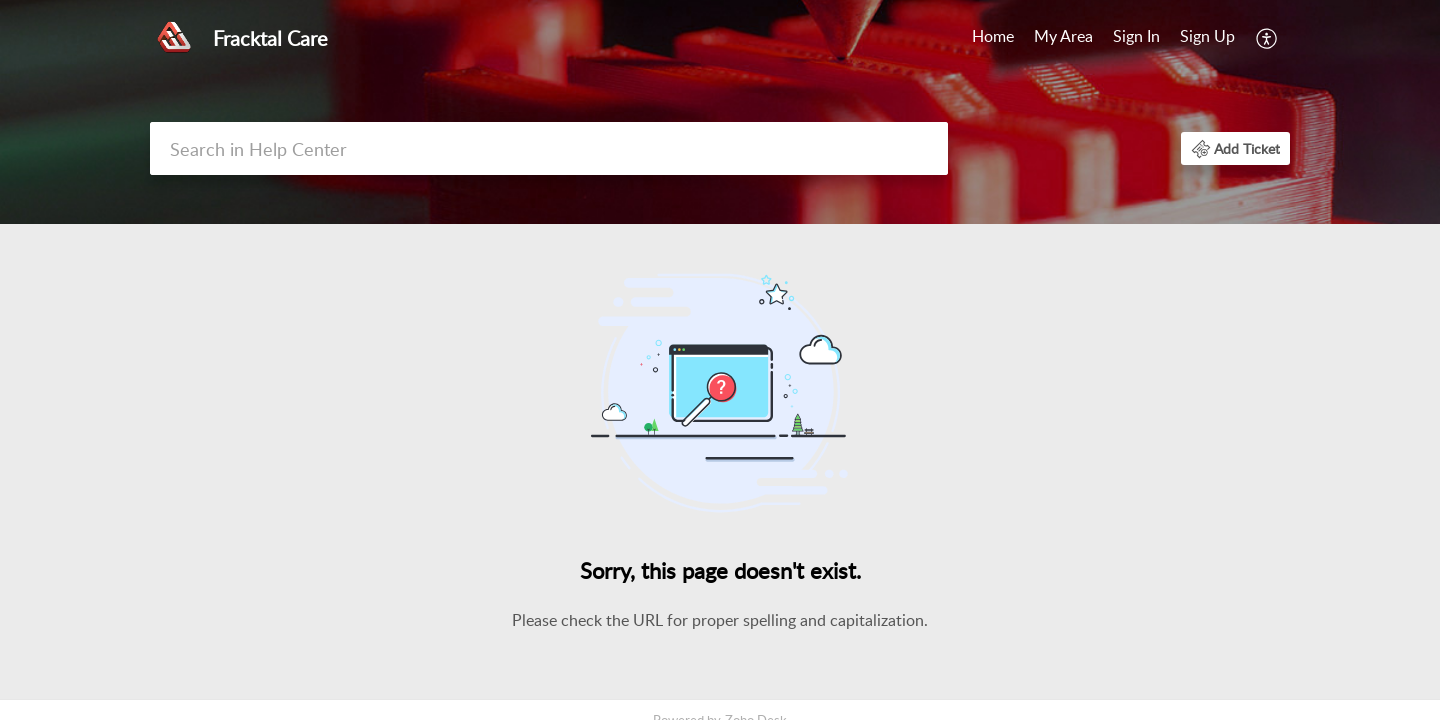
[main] (720, 463)
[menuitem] (1174, 38)
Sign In (1136, 36)
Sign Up (1207, 36)
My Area (1063, 36)
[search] (549, 148)
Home (993, 36)
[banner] (720, 112)
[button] (1235, 148)
